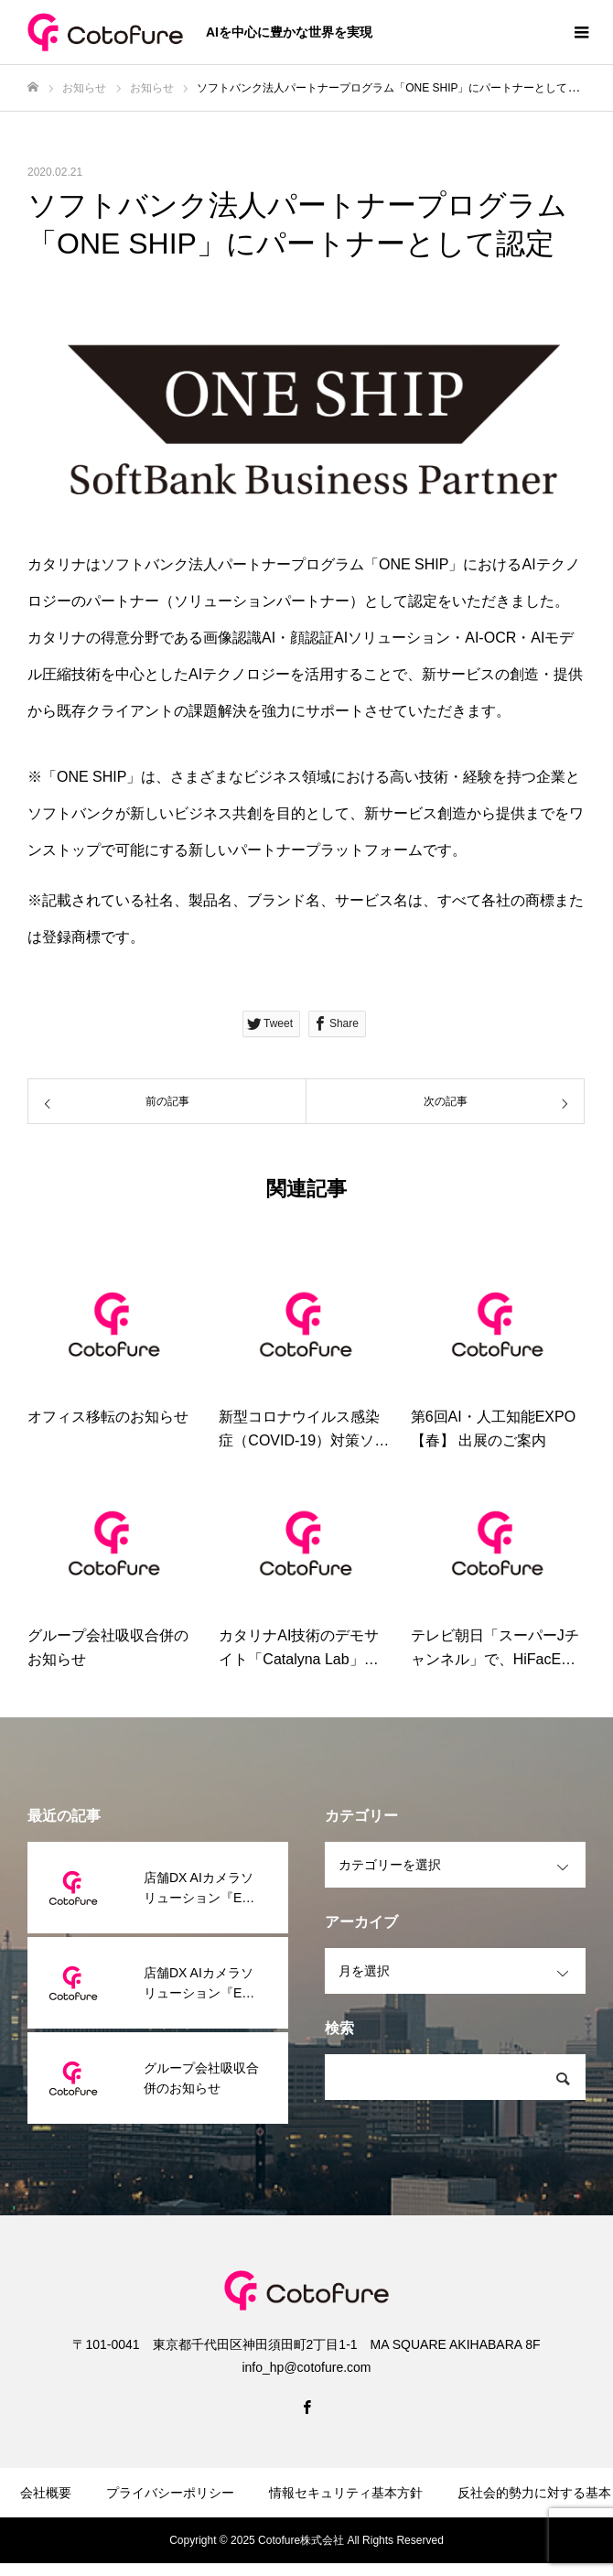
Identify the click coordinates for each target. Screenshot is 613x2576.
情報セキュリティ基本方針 (346, 2492)
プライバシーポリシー (170, 2492)
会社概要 (45, 2492)
